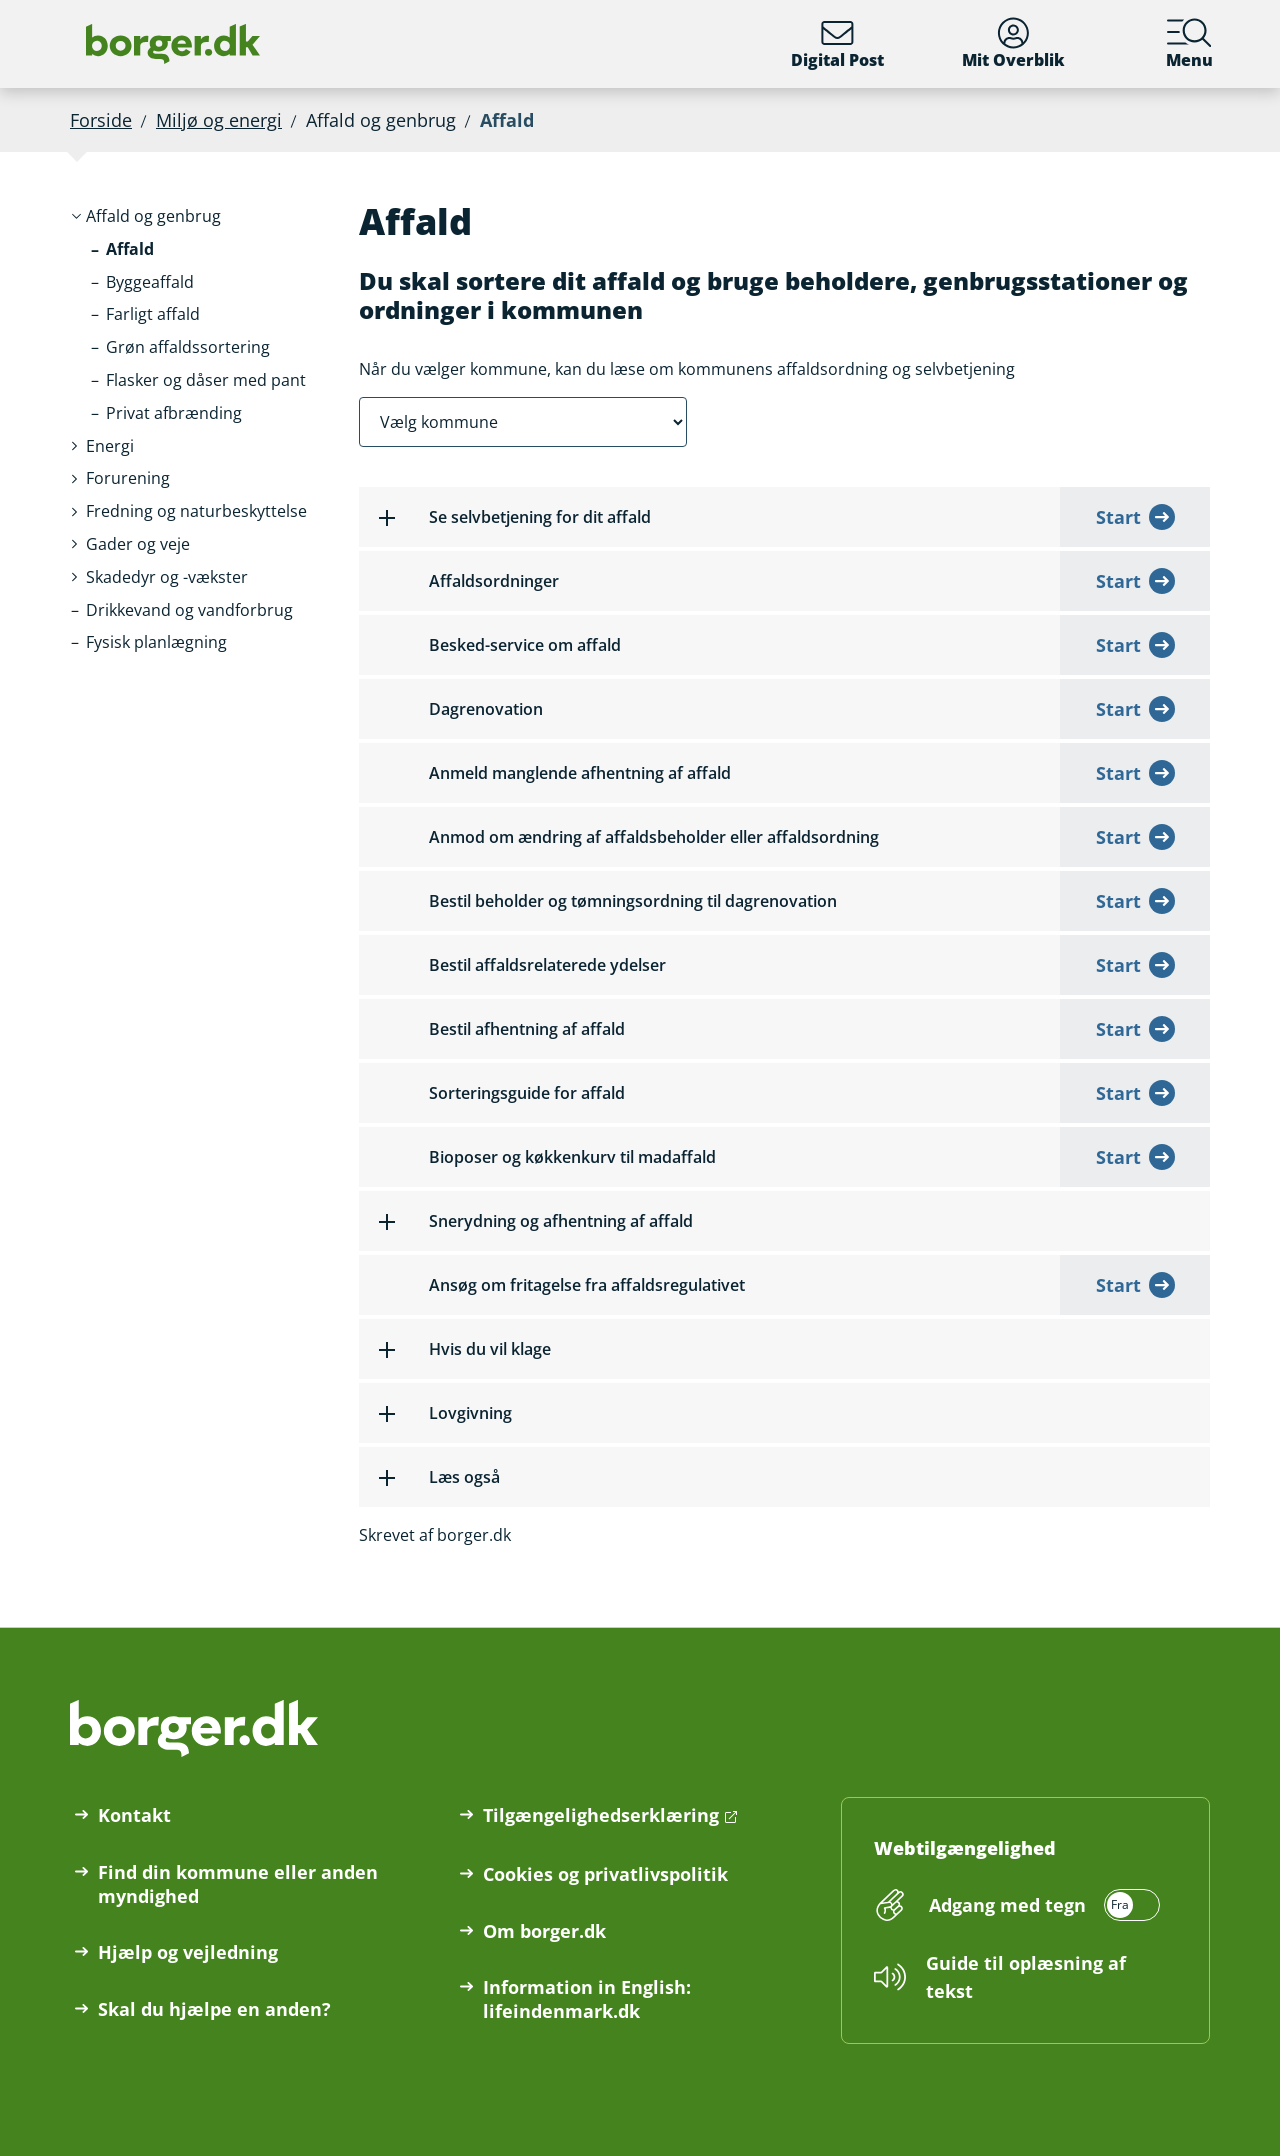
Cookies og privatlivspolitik (605, 1874)
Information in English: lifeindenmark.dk (587, 1999)
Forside (101, 120)
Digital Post (837, 44)
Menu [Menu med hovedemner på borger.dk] (1189, 44)
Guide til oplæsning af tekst (1026, 1977)
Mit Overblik (1013, 44)
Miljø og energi (219, 120)
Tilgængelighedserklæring (601, 1815)
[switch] (1041, 1905)
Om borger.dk (544, 1931)
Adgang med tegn (1007, 1905)
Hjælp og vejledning (188, 1952)
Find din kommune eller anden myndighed (238, 1884)
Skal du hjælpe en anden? (214, 2009)
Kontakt (134, 1815)
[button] (153, 216)
